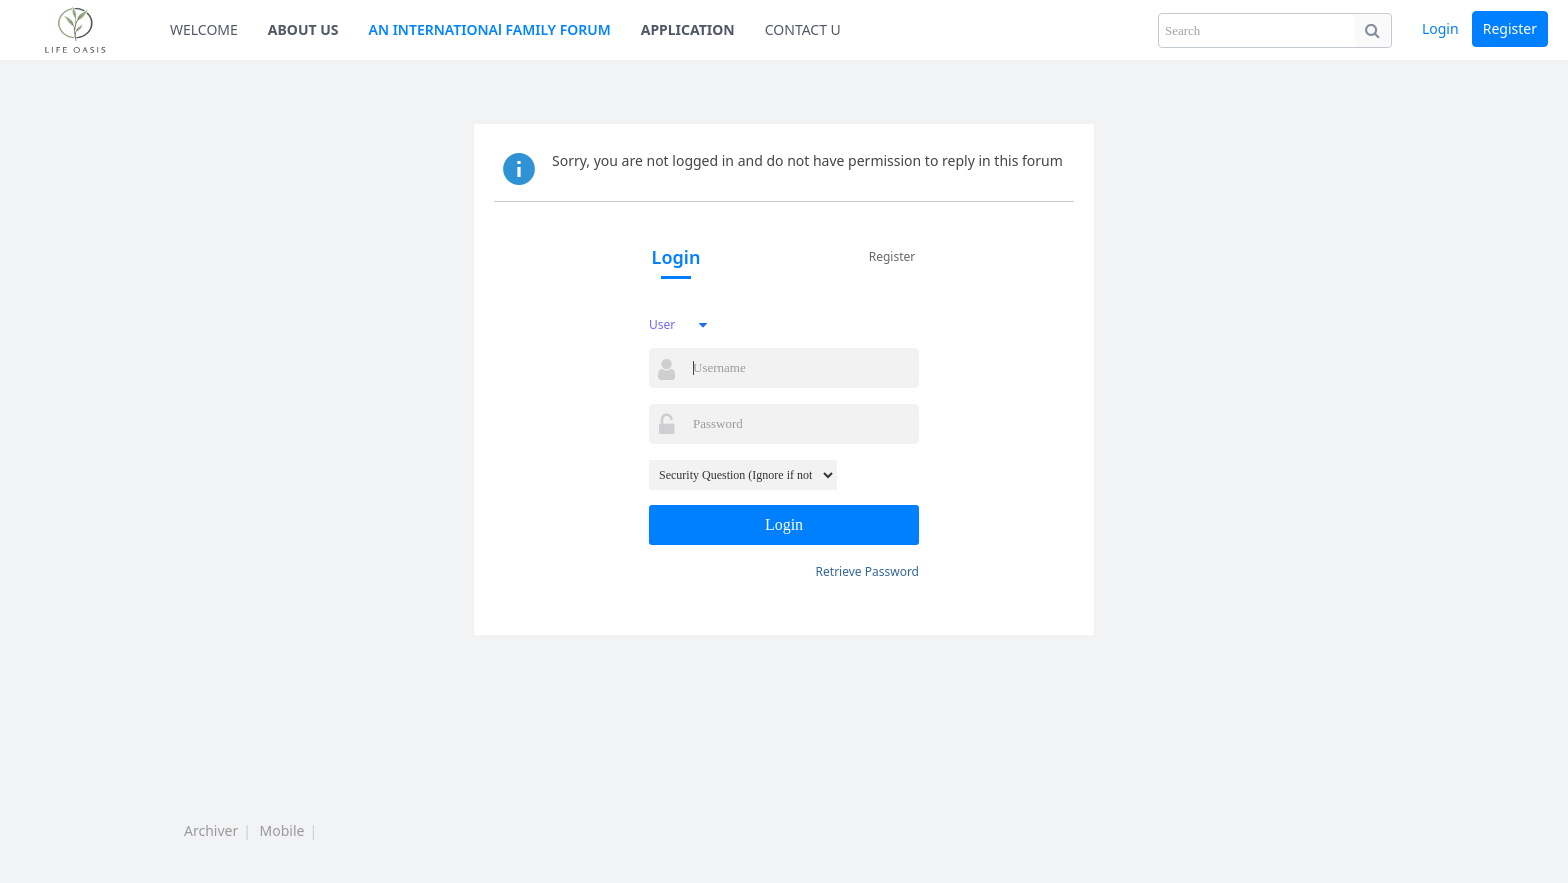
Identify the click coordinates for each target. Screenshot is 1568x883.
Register (1510, 28)
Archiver (211, 830)
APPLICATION (688, 29)
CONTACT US (807, 29)
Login (1440, 28)
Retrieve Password (867, 571)
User (662, 324)
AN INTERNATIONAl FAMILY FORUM (490, 29)
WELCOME (204, 29)
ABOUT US (303, 29)
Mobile (282, 830)
